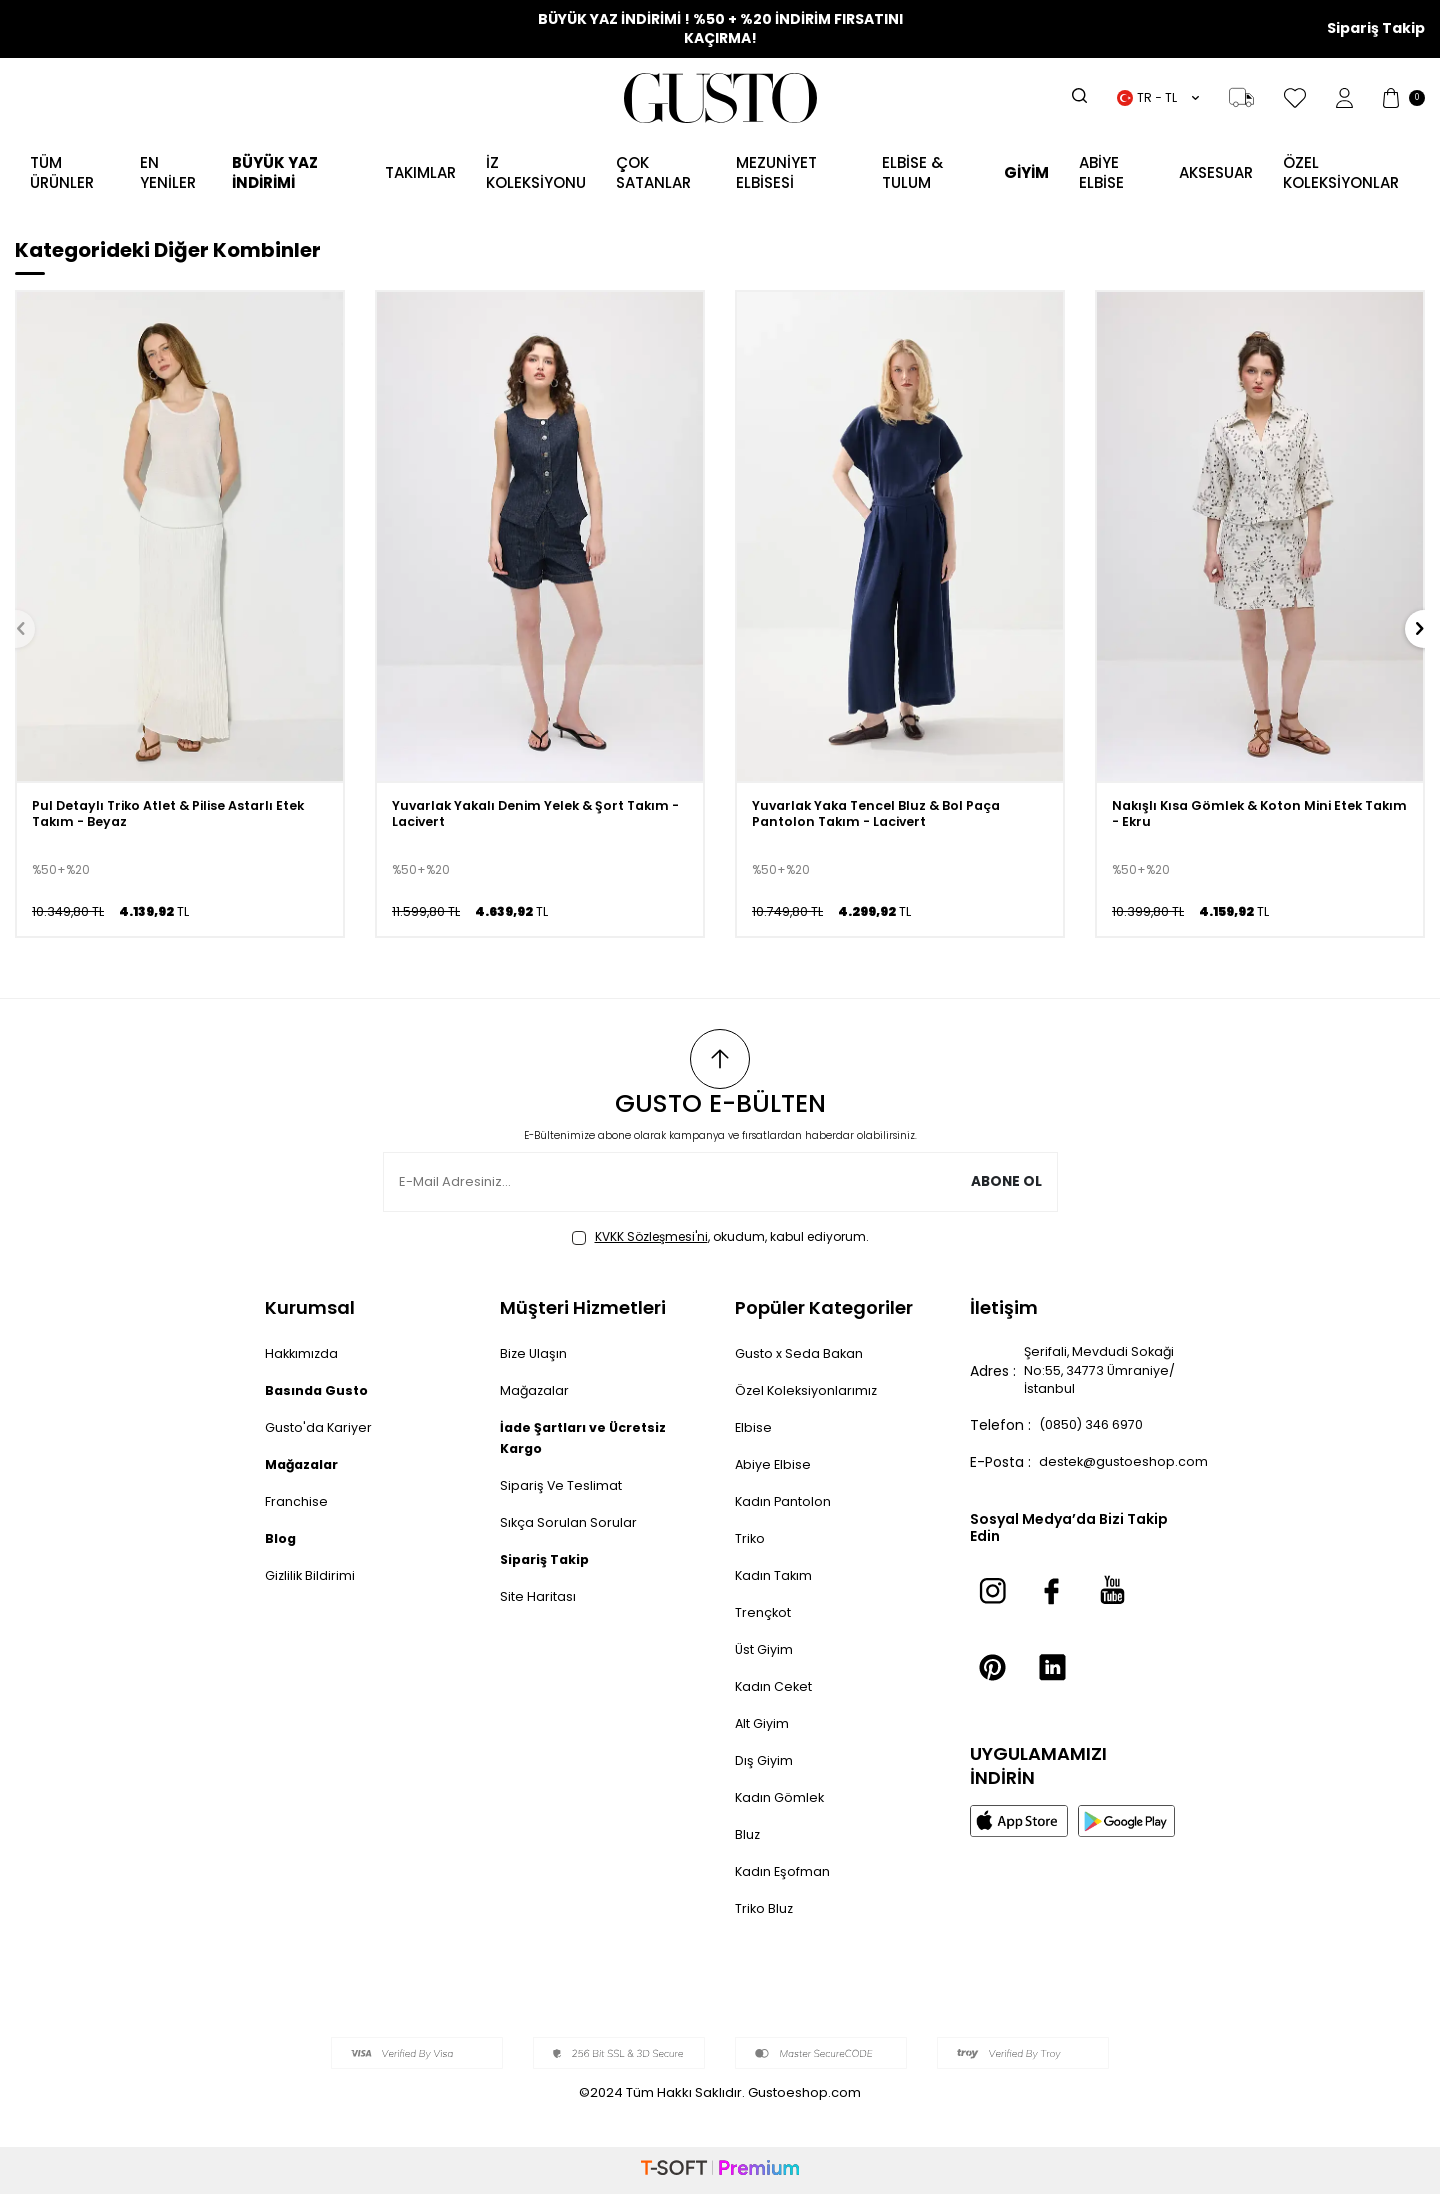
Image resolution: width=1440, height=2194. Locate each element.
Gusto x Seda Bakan (804, 1353)
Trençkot (766, 1612)
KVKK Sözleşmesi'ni (651, 1236)
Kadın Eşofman (787, 1871)
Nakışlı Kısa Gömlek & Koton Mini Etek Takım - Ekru (1247, 817)
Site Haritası (540, 1596)
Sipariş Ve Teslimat (565, 1485)
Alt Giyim (766, 1723)
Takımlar (420, 172)
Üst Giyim (768, 1649)
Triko (751, 1538)
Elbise (754, 1427)
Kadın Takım (777, 1575)
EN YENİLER (168, 172)
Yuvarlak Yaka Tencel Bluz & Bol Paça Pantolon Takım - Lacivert (886, 817)
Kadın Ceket (777, 1686)
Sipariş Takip (1376, 28)
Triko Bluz (767, 1908)
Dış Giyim (767, 1760)
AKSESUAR (1216, 172)
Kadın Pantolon (787, 1501)
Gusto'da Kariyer (322, 1427)
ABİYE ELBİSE (1101, 172)
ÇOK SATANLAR (653, 172)
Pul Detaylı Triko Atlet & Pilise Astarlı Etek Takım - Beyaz (164, 817)
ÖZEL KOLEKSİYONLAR (1341, 172)
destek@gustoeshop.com (1129, 1469)
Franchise (298, 1501)
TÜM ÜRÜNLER (62, 172)
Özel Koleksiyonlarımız (811, 1390)
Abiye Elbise (775, 1464)
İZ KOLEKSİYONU (536, 172)
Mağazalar (536, 1390)
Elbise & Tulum (912, 172)
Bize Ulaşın (535, 1353)
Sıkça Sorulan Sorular (572, 1522)
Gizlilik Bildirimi (313, 1575)
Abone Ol (1005, 1182)
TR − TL (1158, 97)
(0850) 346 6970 (1099, 1432)
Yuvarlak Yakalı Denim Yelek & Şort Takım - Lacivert (517, 817)
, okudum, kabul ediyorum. (720, 1237)
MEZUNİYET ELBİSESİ (776, 172)
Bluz (748, 1834)
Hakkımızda (304, 1353)
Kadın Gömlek (783, 1797)
